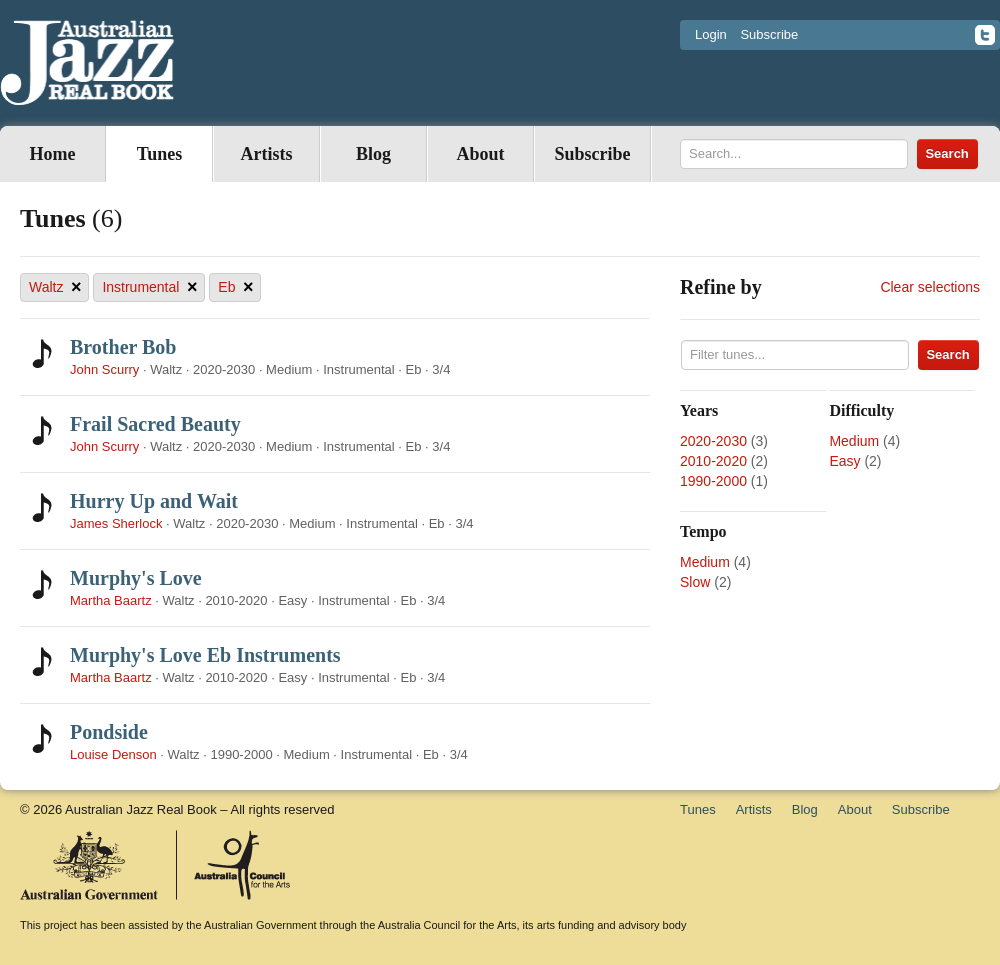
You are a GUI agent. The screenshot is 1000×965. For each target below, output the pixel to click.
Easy (844, 461)
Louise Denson (113, 754)
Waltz (55, 287)
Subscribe (769, 34)
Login (711, 34)
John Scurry (104, 369)
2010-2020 (713, 461)
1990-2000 (713, 481)
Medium (854, 441)
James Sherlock (116, 523)
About (480, 154)
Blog (373, 154)
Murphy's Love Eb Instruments (205, 655)
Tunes (159, 154)
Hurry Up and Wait (154, 501)
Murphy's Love (136, 578)
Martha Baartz (111, 600)
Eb (235, 287)
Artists (267, 154)
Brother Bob (123, 347)
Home (53, 154)
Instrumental (149, 287)
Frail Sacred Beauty (155, 424)
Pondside (109, 732)
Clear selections (930, 287)
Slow (695, 582)
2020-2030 (713, 441)
